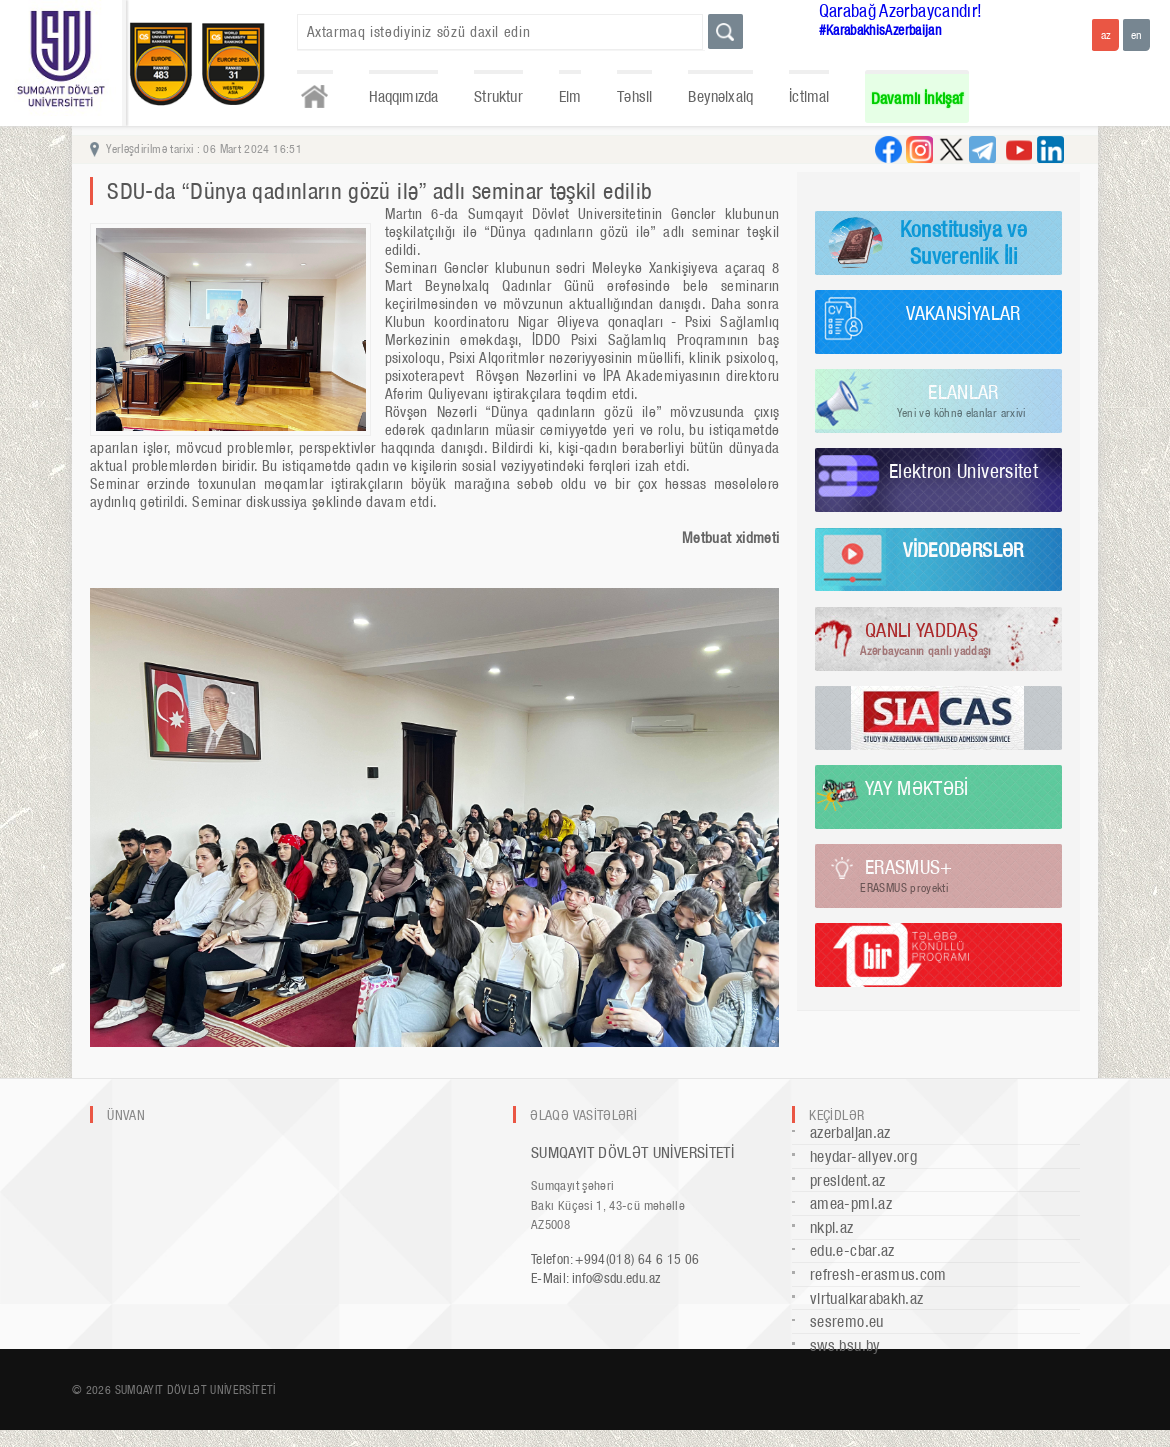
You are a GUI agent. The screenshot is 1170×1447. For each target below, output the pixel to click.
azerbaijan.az (850, 1132)
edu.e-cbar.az (852, 1250)
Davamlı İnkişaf (917, 98)
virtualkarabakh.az (866, 1298)
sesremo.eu (847, 1321)
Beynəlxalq (720, 96)
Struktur (498, 96)
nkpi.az (832, 1227)
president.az (847, 1180)
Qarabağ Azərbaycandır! (901, 10)
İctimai (809, 96)
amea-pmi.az (851, 1203)
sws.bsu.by (845, 1345)
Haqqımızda (404, 96)
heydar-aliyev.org (863, 1156)
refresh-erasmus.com (878, 1274)
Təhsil (634, 96)
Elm (570, 96)
